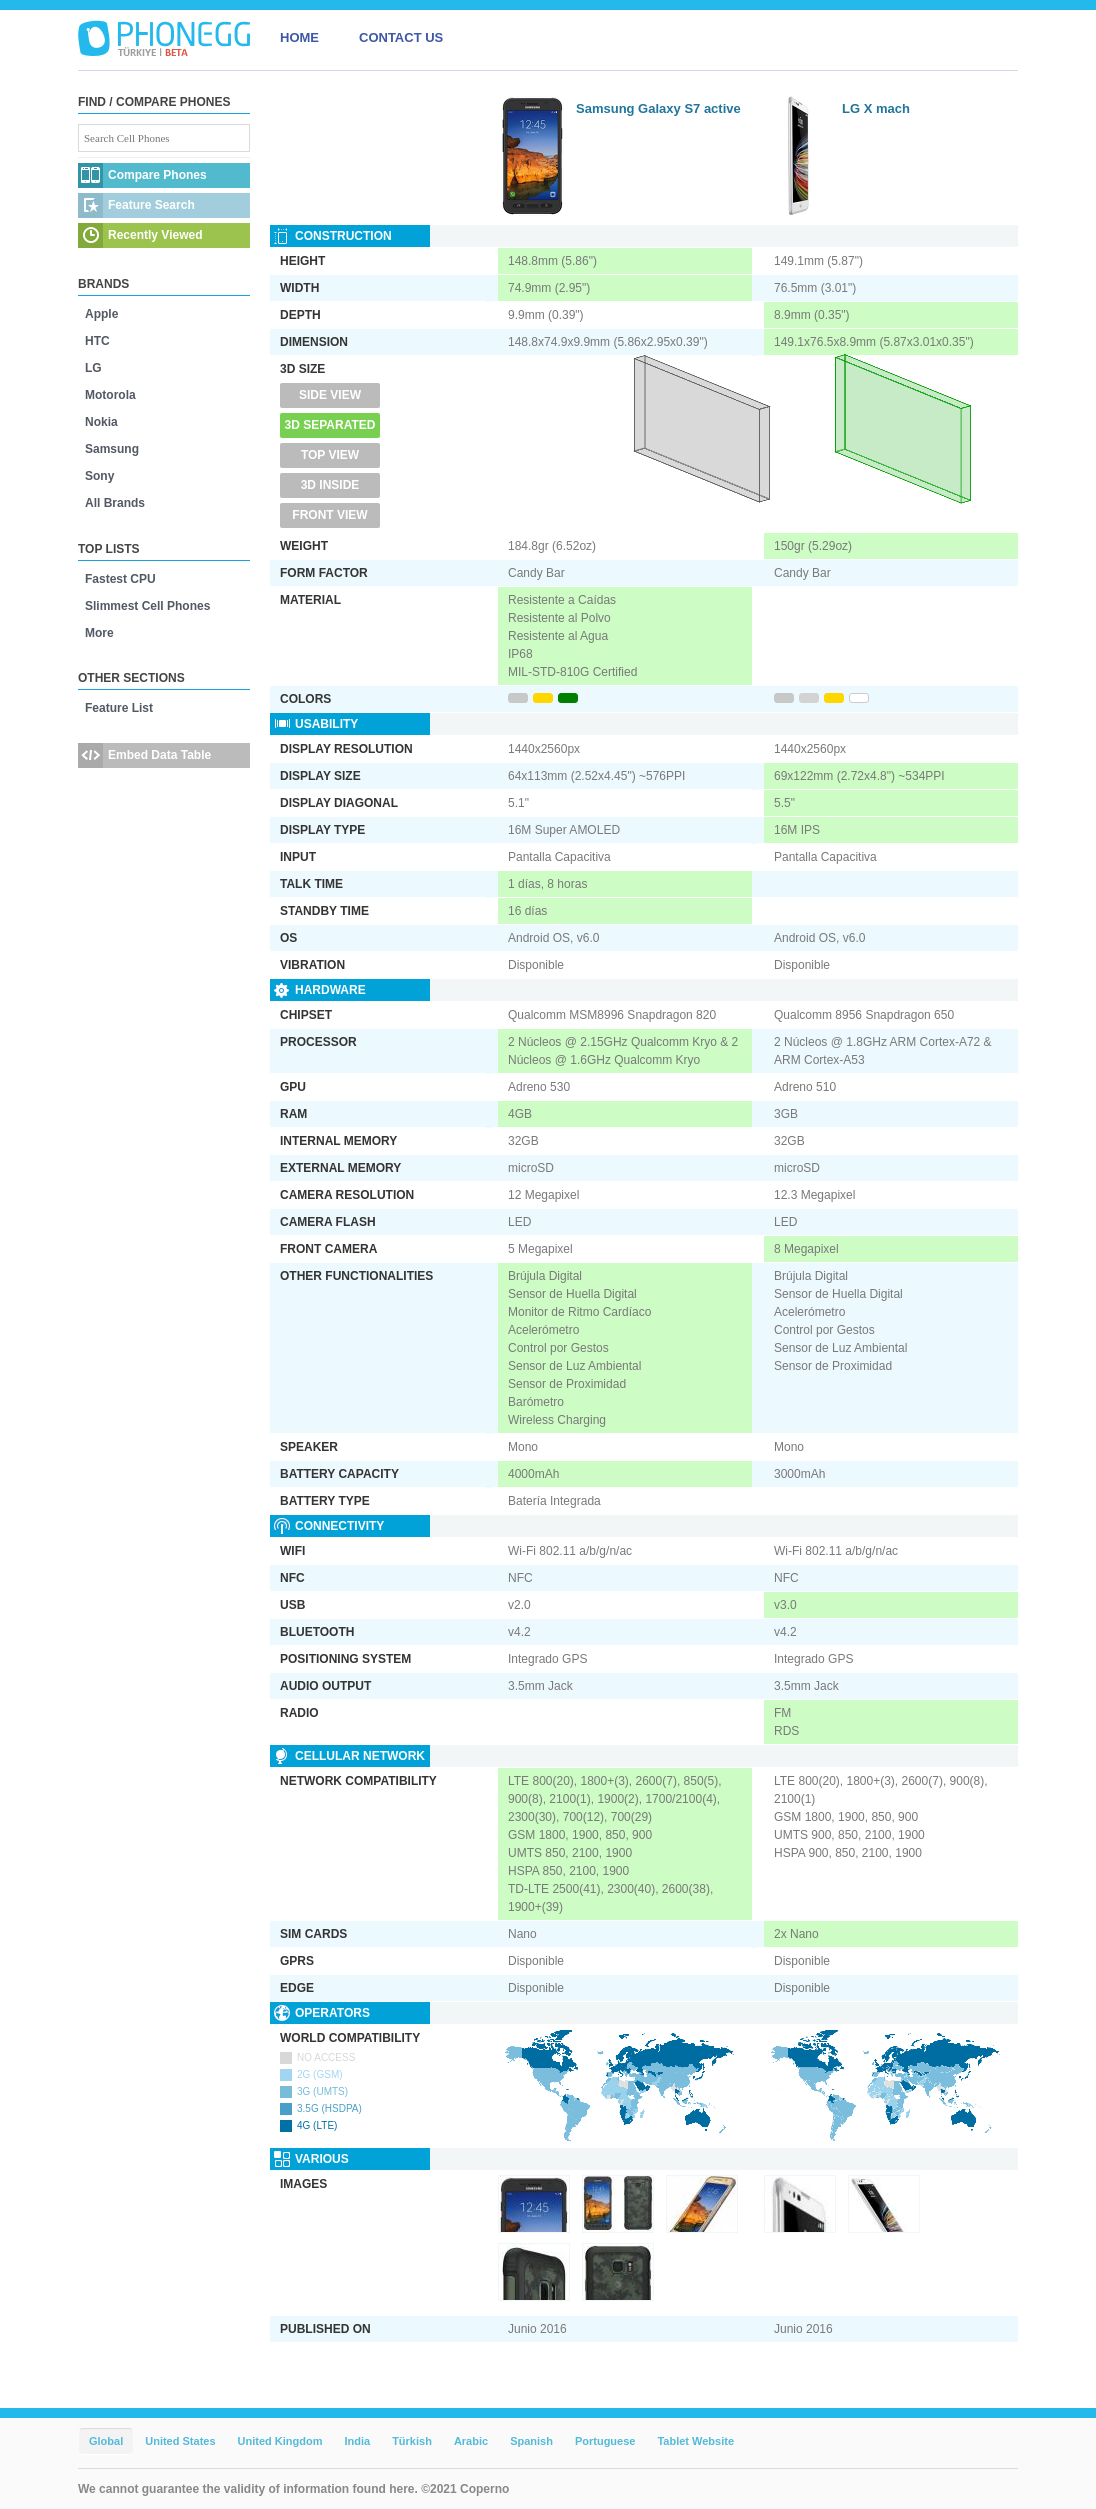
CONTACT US (401, 37)
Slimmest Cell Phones (147, 606)
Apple (101, 314)
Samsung (112, 449)
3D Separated (330, 425)
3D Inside (330, 485)
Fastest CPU (120, 579)
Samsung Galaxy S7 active (658, 108)
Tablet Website (695, 2441)
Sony (99, 476)
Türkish (412, 2441)
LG (93, 368)
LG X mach (876, 108)
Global (106, 2441)
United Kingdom (280, 2441)
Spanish (531, 2441)
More (99, 633)
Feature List (119, 708)
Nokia (101, 422)
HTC (97, 341)
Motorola (110, 395)
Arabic (471, 2441)
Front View (329, 515)
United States (180, 2441)
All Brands (115, 503)
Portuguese (605, 2441)
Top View (330, 455)
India (357, 2441)
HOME (299, 37)
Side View (330, 395)
